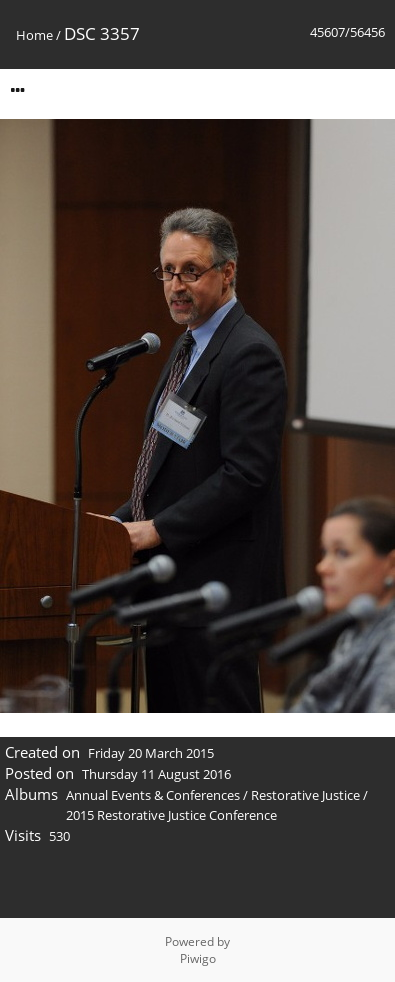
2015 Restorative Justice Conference (171, 815)
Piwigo (198, 958)
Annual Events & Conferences (153, 795)
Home (34, 35)
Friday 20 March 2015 (151, 753)
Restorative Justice (305, 795)
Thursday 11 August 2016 (156, 774)
